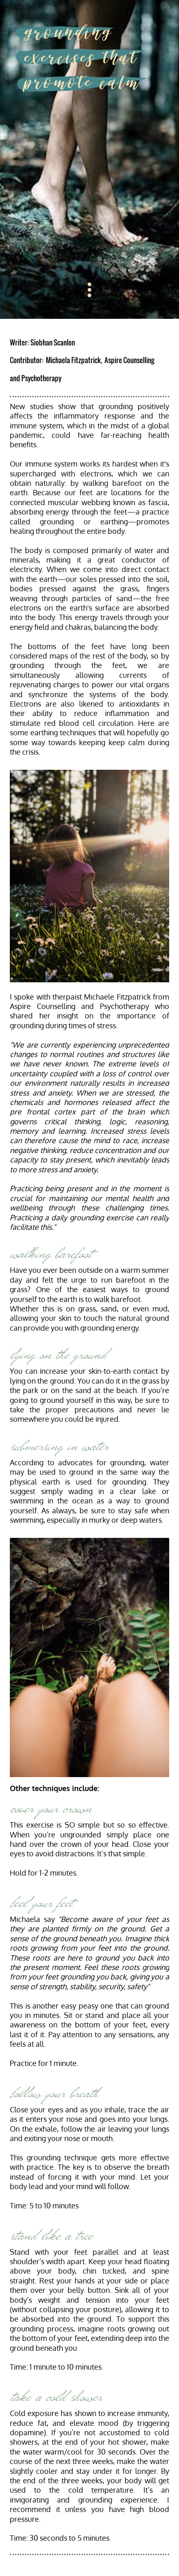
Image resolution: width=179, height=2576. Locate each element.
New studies (31, 406)
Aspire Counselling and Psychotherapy (79, 1006)
